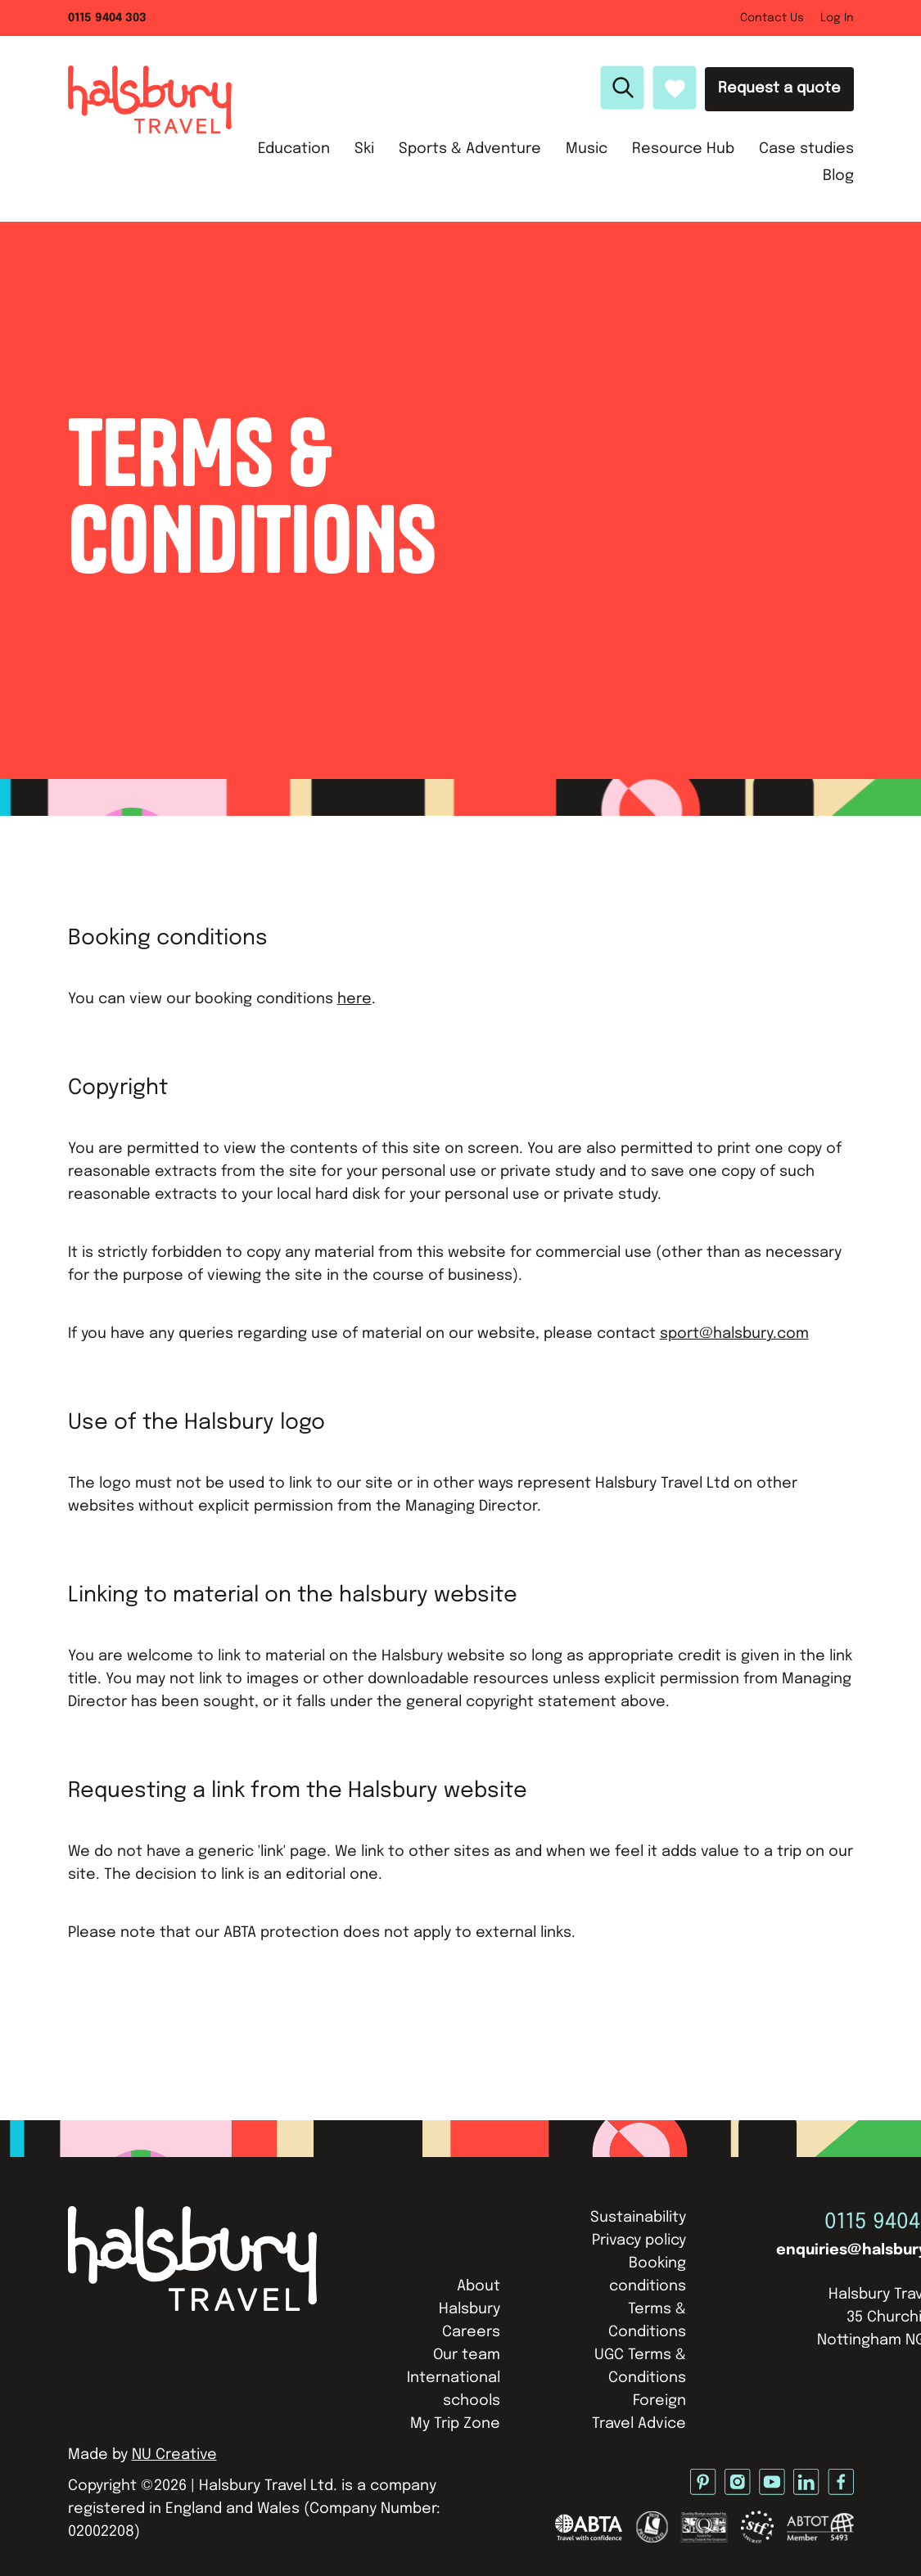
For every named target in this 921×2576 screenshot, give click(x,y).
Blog (838, 176)
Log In (837, 18)
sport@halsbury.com (734, 1333)
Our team (466, 2355)
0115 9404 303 (107, 18)
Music (586, 149)
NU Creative (174, 2455)
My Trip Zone (455, 2423)
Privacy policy (639, 2240)
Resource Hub (683, 149)
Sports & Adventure (470, 149)
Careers (471, 2332)
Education (294, 149)
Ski (364, 149)
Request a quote (779, 88)
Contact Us (772, 18)
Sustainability (638, 2217)
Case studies (806, 149)
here (354, 999)
